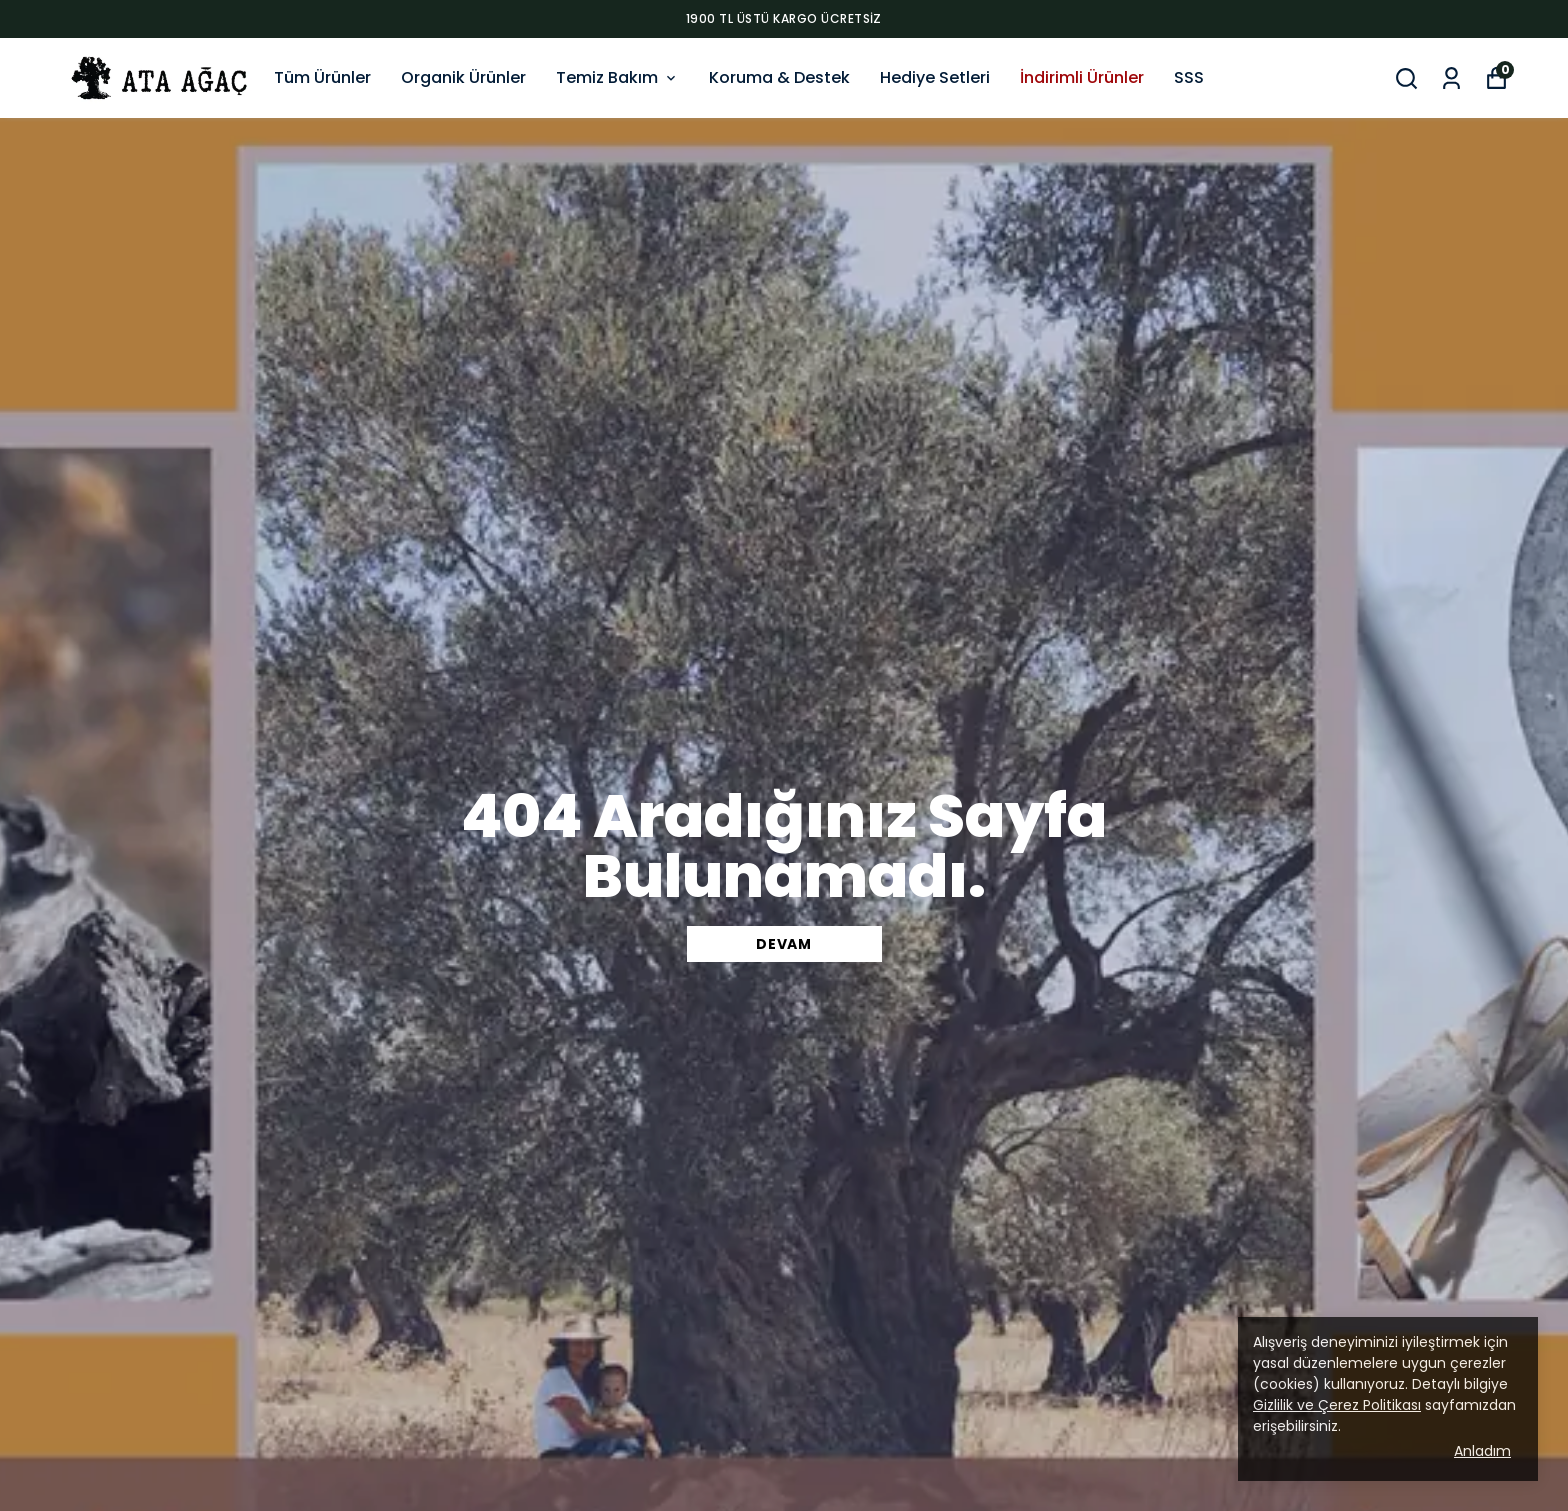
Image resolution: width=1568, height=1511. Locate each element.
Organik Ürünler (463, 77)
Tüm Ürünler (322, 77)
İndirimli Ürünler (1082, 77)
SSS (1189, 77)
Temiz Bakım (617, 77)
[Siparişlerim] (1451, 78)
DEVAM (784, 944)
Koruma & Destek (779, 77)
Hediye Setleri (935, 77)
